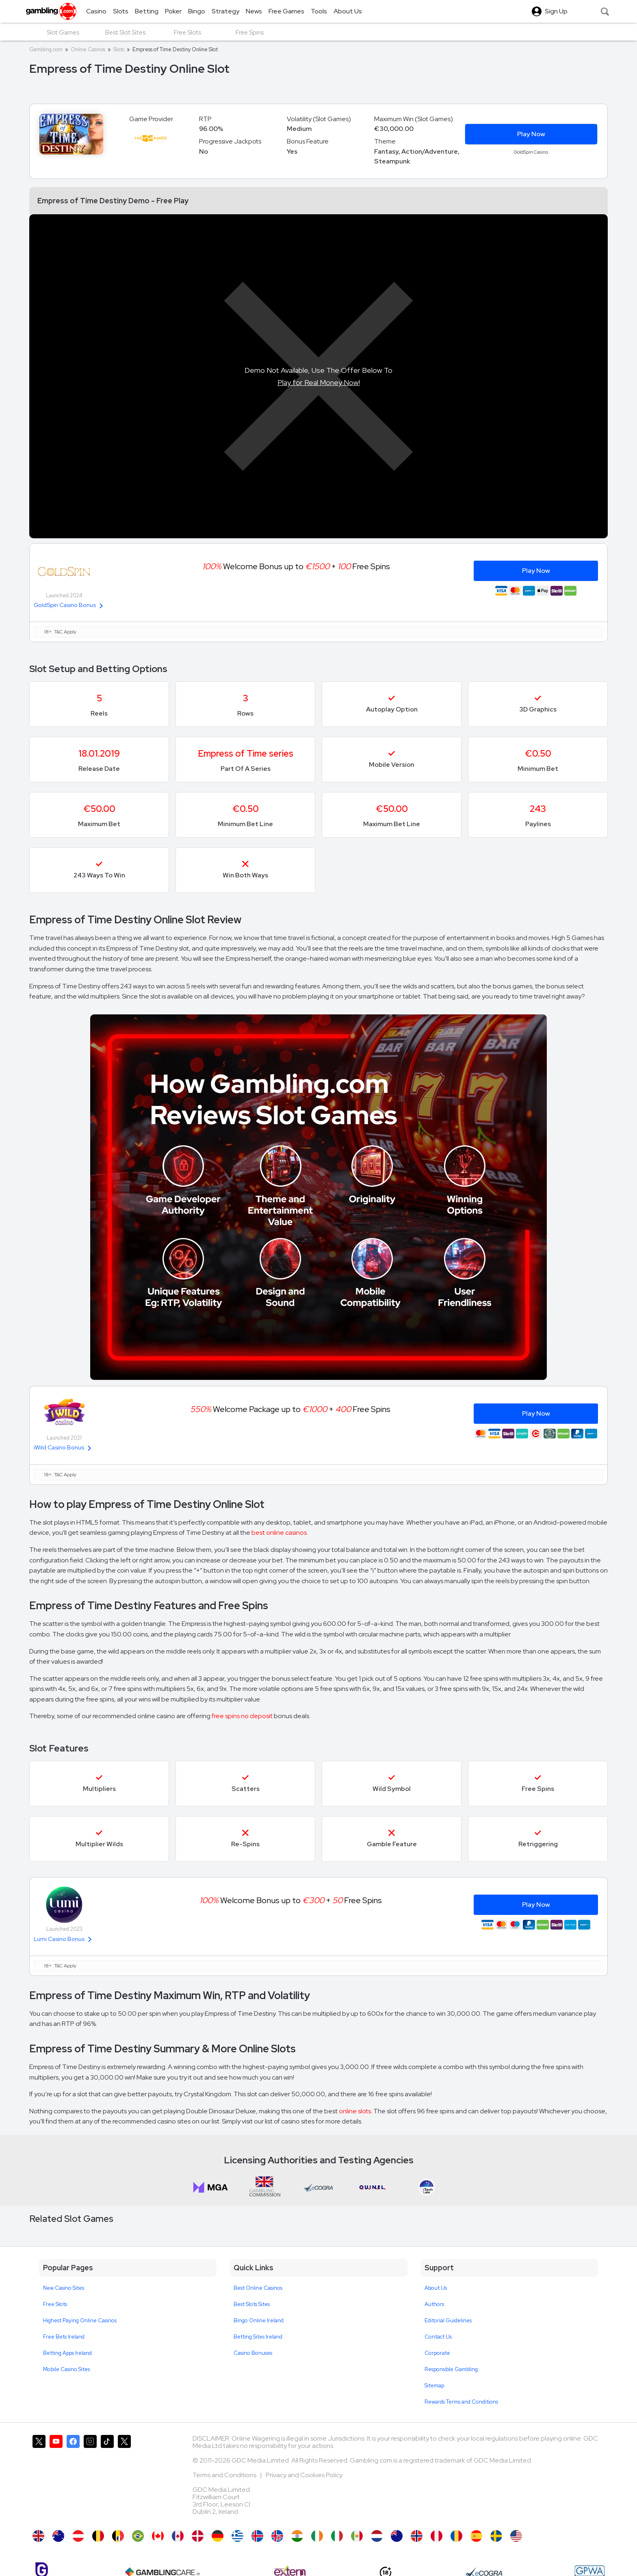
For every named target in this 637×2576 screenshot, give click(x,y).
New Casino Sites (63, 2287)
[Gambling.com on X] (39, 2478)
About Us (436, 2287)
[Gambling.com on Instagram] (90, 2478)
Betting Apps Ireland (67, 2353)
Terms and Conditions (225, 2475)
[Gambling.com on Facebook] (73, 2478)
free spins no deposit (242, 1716)
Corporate (437, 2353)
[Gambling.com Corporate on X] (124, 2478)
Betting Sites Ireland (258, 2336)
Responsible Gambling (451, 2369)
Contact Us (438, 2336)
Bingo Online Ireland (259, 2320)
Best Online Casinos (258, 2287)
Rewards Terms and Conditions (461, 2401)
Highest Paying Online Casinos (80, 2320)
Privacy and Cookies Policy (304, 2475)
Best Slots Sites (252, 2304)
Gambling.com (46, 49)
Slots (118, 49)
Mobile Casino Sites (66, 2369)
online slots (355, 2111)
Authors (434, 2304)
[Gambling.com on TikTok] (107, 2478)
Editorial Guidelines (448, 2320)
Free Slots (55, 2304)
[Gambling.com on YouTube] (56, 2478)
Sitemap (434, 2385)
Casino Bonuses (253, 2353)
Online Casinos (88, 49)
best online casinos (279, 1532)
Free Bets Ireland (63, 2336)
